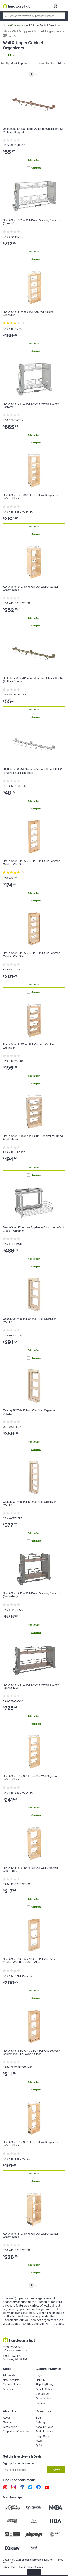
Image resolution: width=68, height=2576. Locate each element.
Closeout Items (12, 2384)
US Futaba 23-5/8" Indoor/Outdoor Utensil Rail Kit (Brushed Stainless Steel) (33, 771)
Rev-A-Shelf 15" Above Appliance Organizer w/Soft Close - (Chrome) (33, 1229)
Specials (8, 2389)
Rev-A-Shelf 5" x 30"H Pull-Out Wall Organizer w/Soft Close (30, 2144)
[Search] (34, 15)
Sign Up (40, 2380)
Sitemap (38, 2567)
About (6, 2417)
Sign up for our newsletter (18, 2463)
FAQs (39, 2440)
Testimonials (10, 2427)
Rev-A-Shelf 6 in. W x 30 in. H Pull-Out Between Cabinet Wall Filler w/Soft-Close (31, 2052)
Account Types (44, 2427)
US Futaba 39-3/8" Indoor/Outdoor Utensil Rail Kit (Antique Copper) (33, 130)
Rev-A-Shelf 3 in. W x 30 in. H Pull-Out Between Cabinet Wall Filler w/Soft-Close (31, 1961)
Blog (38, 2417)
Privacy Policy (10, 2567)
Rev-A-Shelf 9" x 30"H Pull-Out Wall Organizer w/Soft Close (30, 588)
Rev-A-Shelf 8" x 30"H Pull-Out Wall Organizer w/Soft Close (30, 2235)
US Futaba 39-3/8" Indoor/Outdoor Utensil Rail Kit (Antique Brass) (33, 679)
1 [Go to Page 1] (31, 74)
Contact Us (42, 2393)
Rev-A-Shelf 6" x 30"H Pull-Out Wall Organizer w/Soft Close (30, 1869)
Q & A (39, 2445)
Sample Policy (44, 2389)
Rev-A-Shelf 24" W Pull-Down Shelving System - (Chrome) (32, 405)
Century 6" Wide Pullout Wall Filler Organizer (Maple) (29, 1412)
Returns (40, 2403)
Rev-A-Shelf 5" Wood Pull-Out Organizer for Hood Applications (33, 1137)
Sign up (56, 2469)
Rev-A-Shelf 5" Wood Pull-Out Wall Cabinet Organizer (28, 313)
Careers (7, 2422)
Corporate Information (16, 2431)
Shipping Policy (44, 2384)
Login (39, 2375)
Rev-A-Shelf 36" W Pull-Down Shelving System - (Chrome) (32, 222)
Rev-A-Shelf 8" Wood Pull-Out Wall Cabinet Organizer (29, 1046)
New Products (11, 2380)
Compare (34, 167)
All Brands (9, 2375)
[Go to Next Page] (42, 74)
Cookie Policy (26, 2567)
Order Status (43, 2398)
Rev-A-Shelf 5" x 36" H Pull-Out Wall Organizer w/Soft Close (31, 1778)
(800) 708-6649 (12, 2347)
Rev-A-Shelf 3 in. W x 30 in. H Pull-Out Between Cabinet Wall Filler (31, 862)
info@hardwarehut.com (16, 2350)
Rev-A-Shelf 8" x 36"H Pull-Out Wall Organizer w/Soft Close (30, 497)
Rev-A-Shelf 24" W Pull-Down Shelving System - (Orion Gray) (32, 1595)
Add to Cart (34, 160)
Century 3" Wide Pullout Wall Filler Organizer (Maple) (29, 1320)
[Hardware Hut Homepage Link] (16, 5)
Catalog (40, 2422)
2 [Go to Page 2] (36, 74)
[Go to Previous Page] (26, 74)
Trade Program (44, 2431)
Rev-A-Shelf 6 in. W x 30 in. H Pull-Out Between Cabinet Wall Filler (31, 954)
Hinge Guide (43, 2436)
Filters (11, 55)
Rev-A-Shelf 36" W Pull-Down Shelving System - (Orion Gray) (32, 1686)
